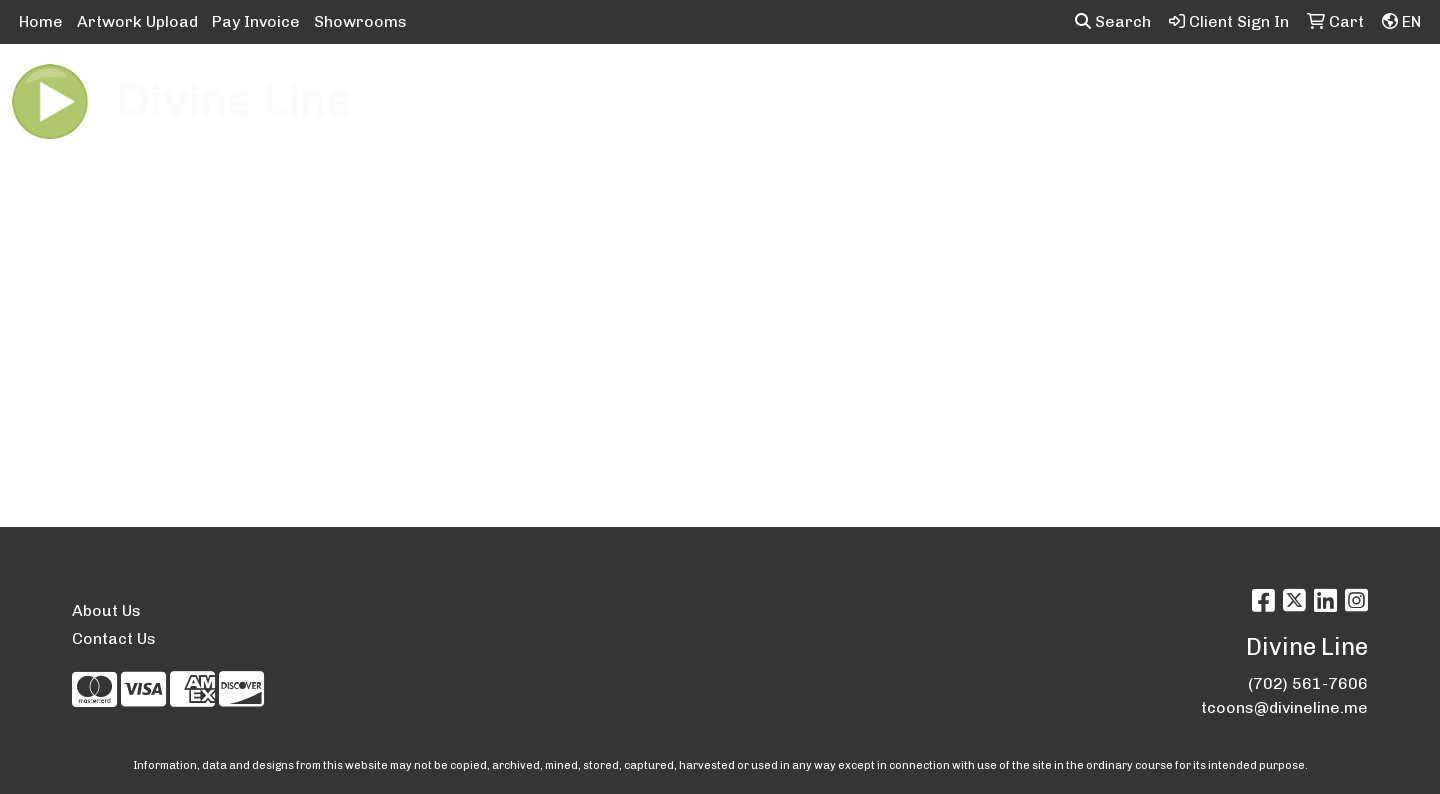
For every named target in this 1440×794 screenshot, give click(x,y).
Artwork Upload (137, 21)
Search (1113, 21)
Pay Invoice (256, 21)
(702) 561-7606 (1308, 683)
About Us (106, 610)
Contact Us (114, 638)
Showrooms (360, 21)
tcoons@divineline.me (1284, 707)
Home (41, 21)
